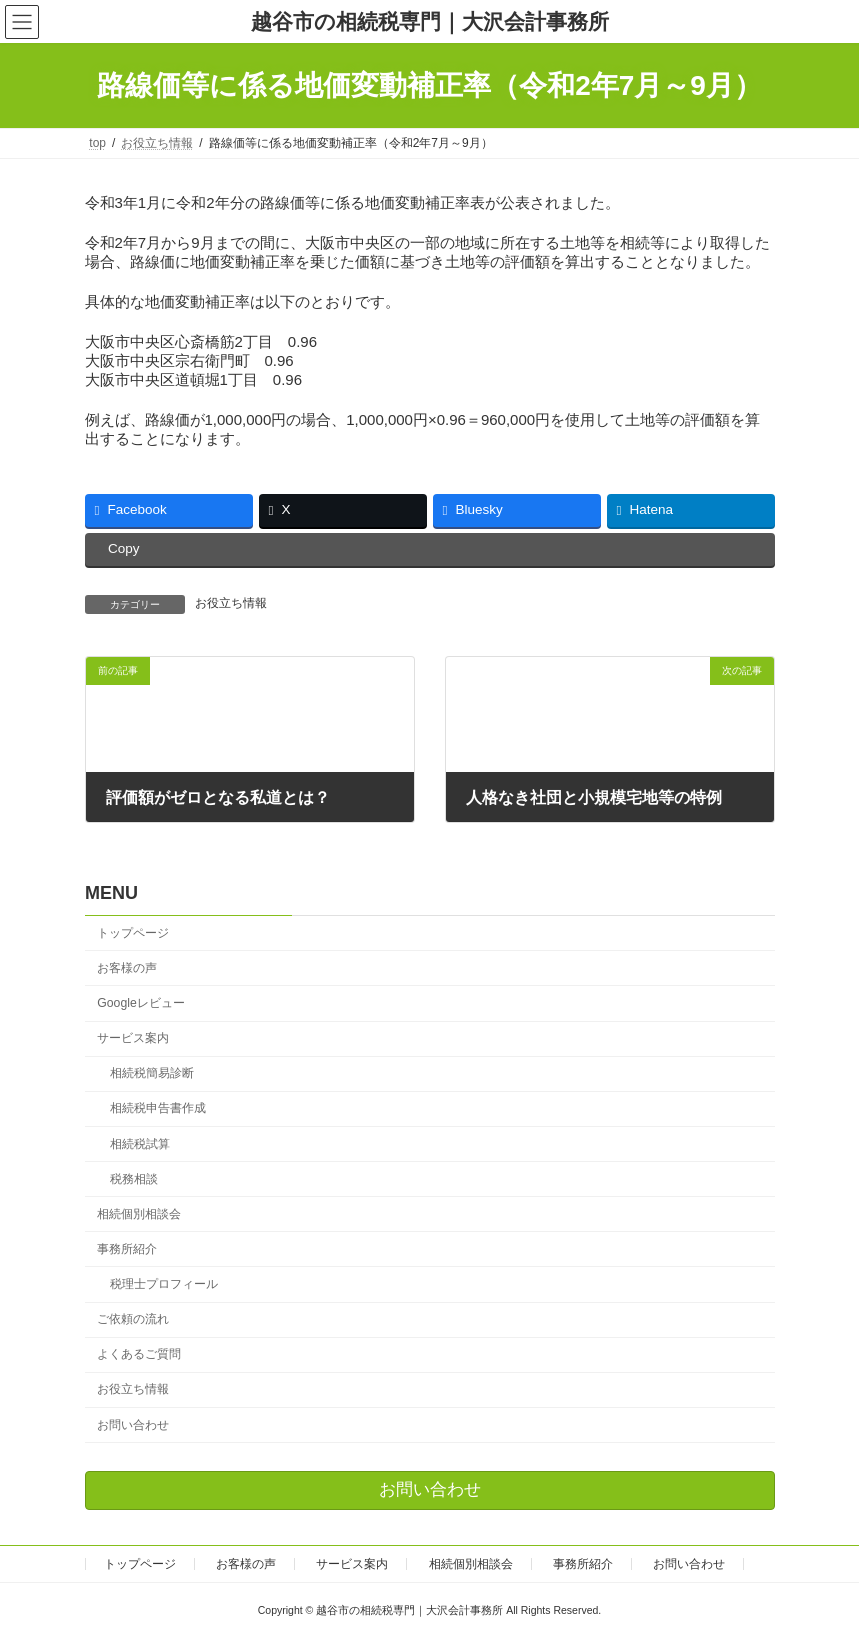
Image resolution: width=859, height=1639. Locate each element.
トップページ (133, 933)
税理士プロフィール (163, 1284)
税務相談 (133, 1179)
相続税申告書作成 (157, 1109)
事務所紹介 (127, 1249)
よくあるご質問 (139, 1355)
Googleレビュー (141, 1003)
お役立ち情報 (231, 603)
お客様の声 (127, 968)
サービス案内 (133, 1039)
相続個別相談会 (139, 1214)
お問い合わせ (133, 1425)
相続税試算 (139, 1144)
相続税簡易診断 (151, 1074)
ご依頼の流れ (133, 1320)
